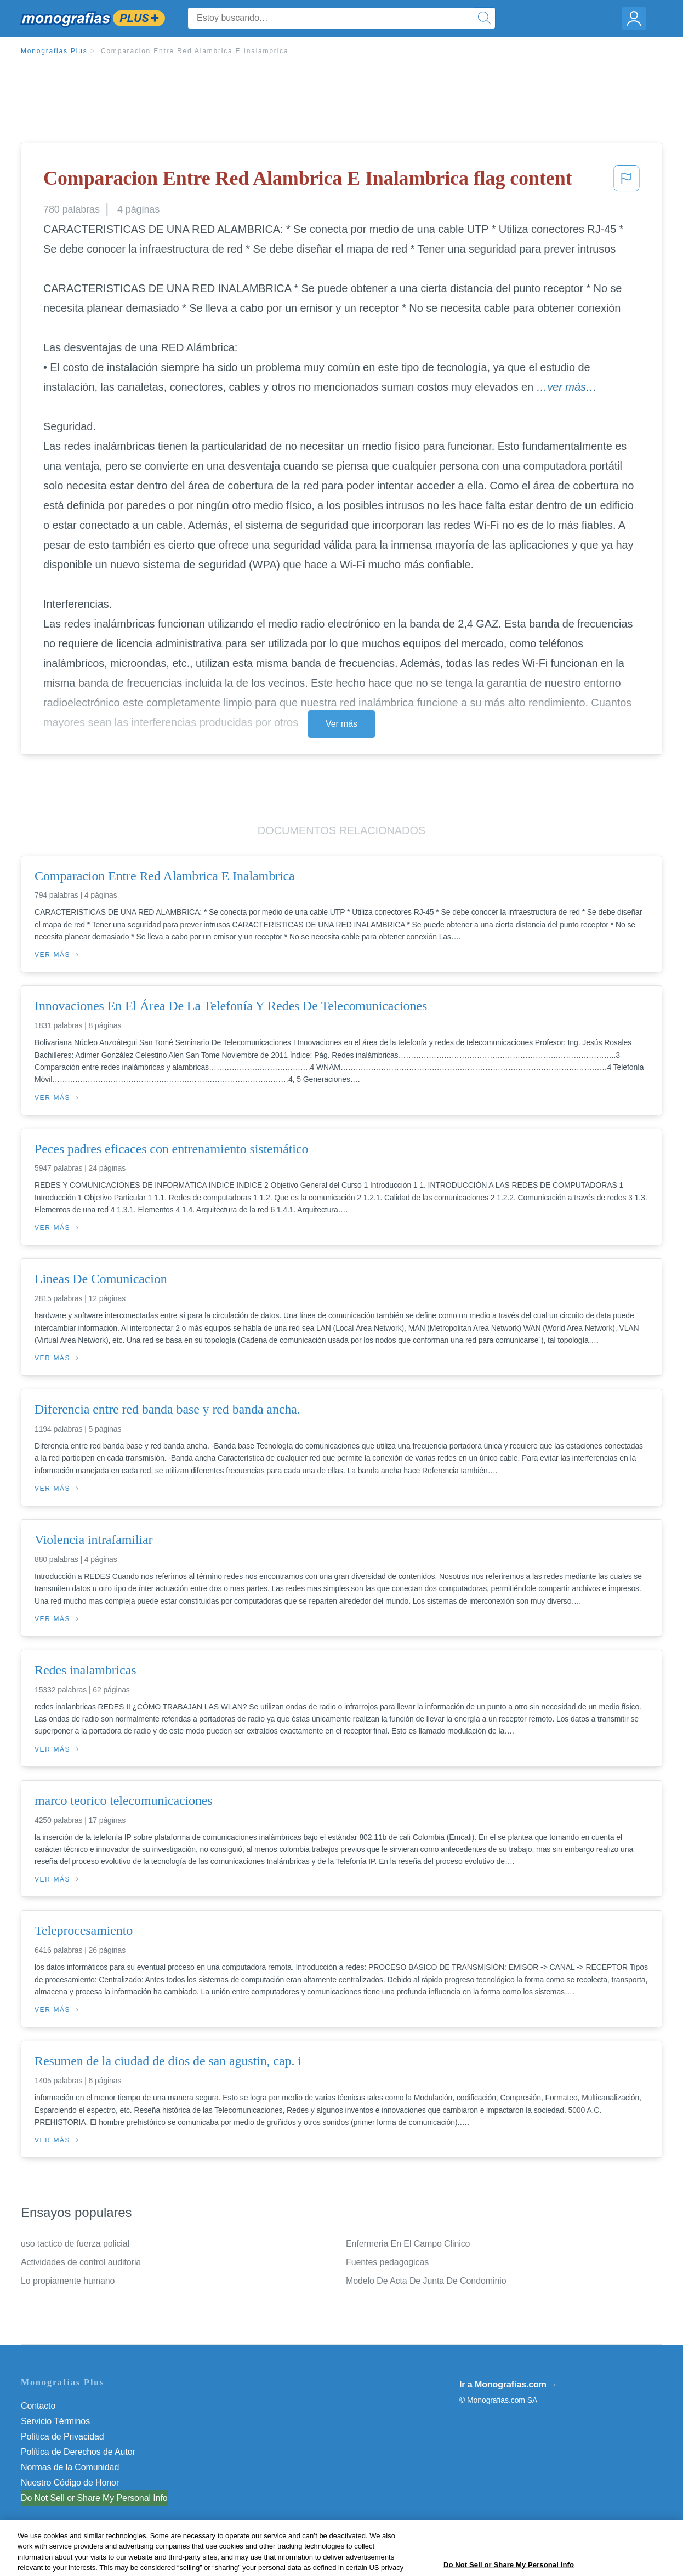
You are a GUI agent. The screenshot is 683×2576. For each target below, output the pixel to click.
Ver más (341, 723)
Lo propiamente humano (68, 2281)
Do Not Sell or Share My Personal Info (94, 2498)
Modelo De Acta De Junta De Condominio (426, 2281)
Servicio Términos (55, 2421)
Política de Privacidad (62, 2436)
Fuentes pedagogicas (387, 2262)
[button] (626, 181)
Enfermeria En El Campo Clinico (408, 2243)
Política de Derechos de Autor (78, 2452)
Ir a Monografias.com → (508, 2384)
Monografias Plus (54, 51)
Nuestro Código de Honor (70, 2482)
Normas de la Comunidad (70, 2467)
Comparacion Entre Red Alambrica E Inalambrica (194, 51)
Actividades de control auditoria (81, 2262)
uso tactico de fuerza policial (75, 2243)
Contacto (38, 2405)
